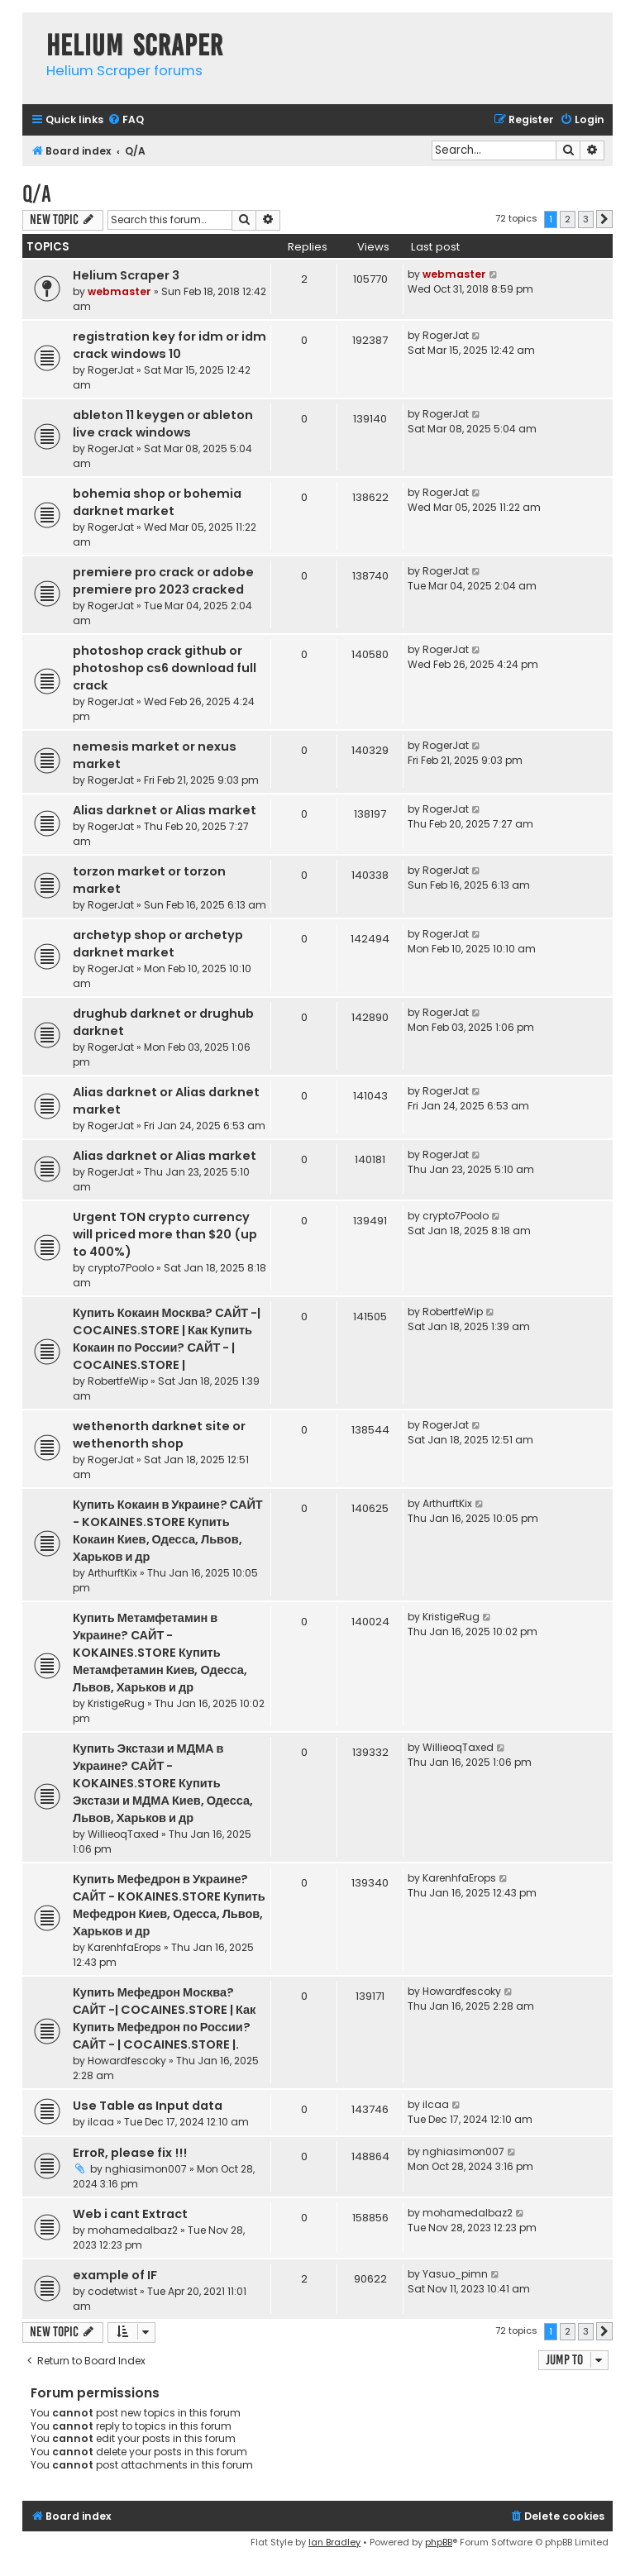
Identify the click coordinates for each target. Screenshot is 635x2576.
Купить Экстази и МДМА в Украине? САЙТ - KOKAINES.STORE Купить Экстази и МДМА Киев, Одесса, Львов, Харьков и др (163, 1783)
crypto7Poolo (121, 1268)
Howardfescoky (127, 2061)
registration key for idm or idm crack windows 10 (169, 345)
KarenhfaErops (124, 1947)
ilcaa (101, 2122)
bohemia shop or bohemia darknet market (157, 502)
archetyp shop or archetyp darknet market (158, 944)
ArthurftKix (112, 1573)
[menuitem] (125, 120)
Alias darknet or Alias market (164, 810)
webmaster (119, 291)
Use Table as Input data (147, 2105)
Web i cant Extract (130, 2214)
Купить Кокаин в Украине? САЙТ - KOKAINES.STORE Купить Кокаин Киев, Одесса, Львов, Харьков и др (168, 1530)
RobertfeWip (118, 1381)
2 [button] (568, 219)
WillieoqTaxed (123, 1834)
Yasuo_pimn (455, 2274)
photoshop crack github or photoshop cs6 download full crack (164, 668)
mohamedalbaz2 (133, 2230)
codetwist (112, 2291)
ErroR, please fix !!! (130, 2152)
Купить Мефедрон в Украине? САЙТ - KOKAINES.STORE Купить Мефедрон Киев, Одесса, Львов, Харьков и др (169, 1905)
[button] (604, 219)
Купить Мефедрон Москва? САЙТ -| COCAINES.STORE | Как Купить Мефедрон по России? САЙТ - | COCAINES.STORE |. (164, 2018)
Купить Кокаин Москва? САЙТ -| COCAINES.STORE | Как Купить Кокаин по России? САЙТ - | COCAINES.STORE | (166, 1339)
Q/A (36, 194)
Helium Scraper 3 (126, 275)
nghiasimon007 (146, 2169)
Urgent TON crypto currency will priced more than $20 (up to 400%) (165, 1234)
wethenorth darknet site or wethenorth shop (159, 1435)
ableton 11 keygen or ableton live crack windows (163, 424)
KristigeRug (116, 1703)
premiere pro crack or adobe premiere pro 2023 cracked (163, 581)
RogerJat (111, 370)
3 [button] (586, 219)
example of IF (115, 2275)
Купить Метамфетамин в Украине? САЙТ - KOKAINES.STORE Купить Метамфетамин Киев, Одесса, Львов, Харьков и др (160, 1653)
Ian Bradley (334, 2542)
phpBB (438, 2542)
